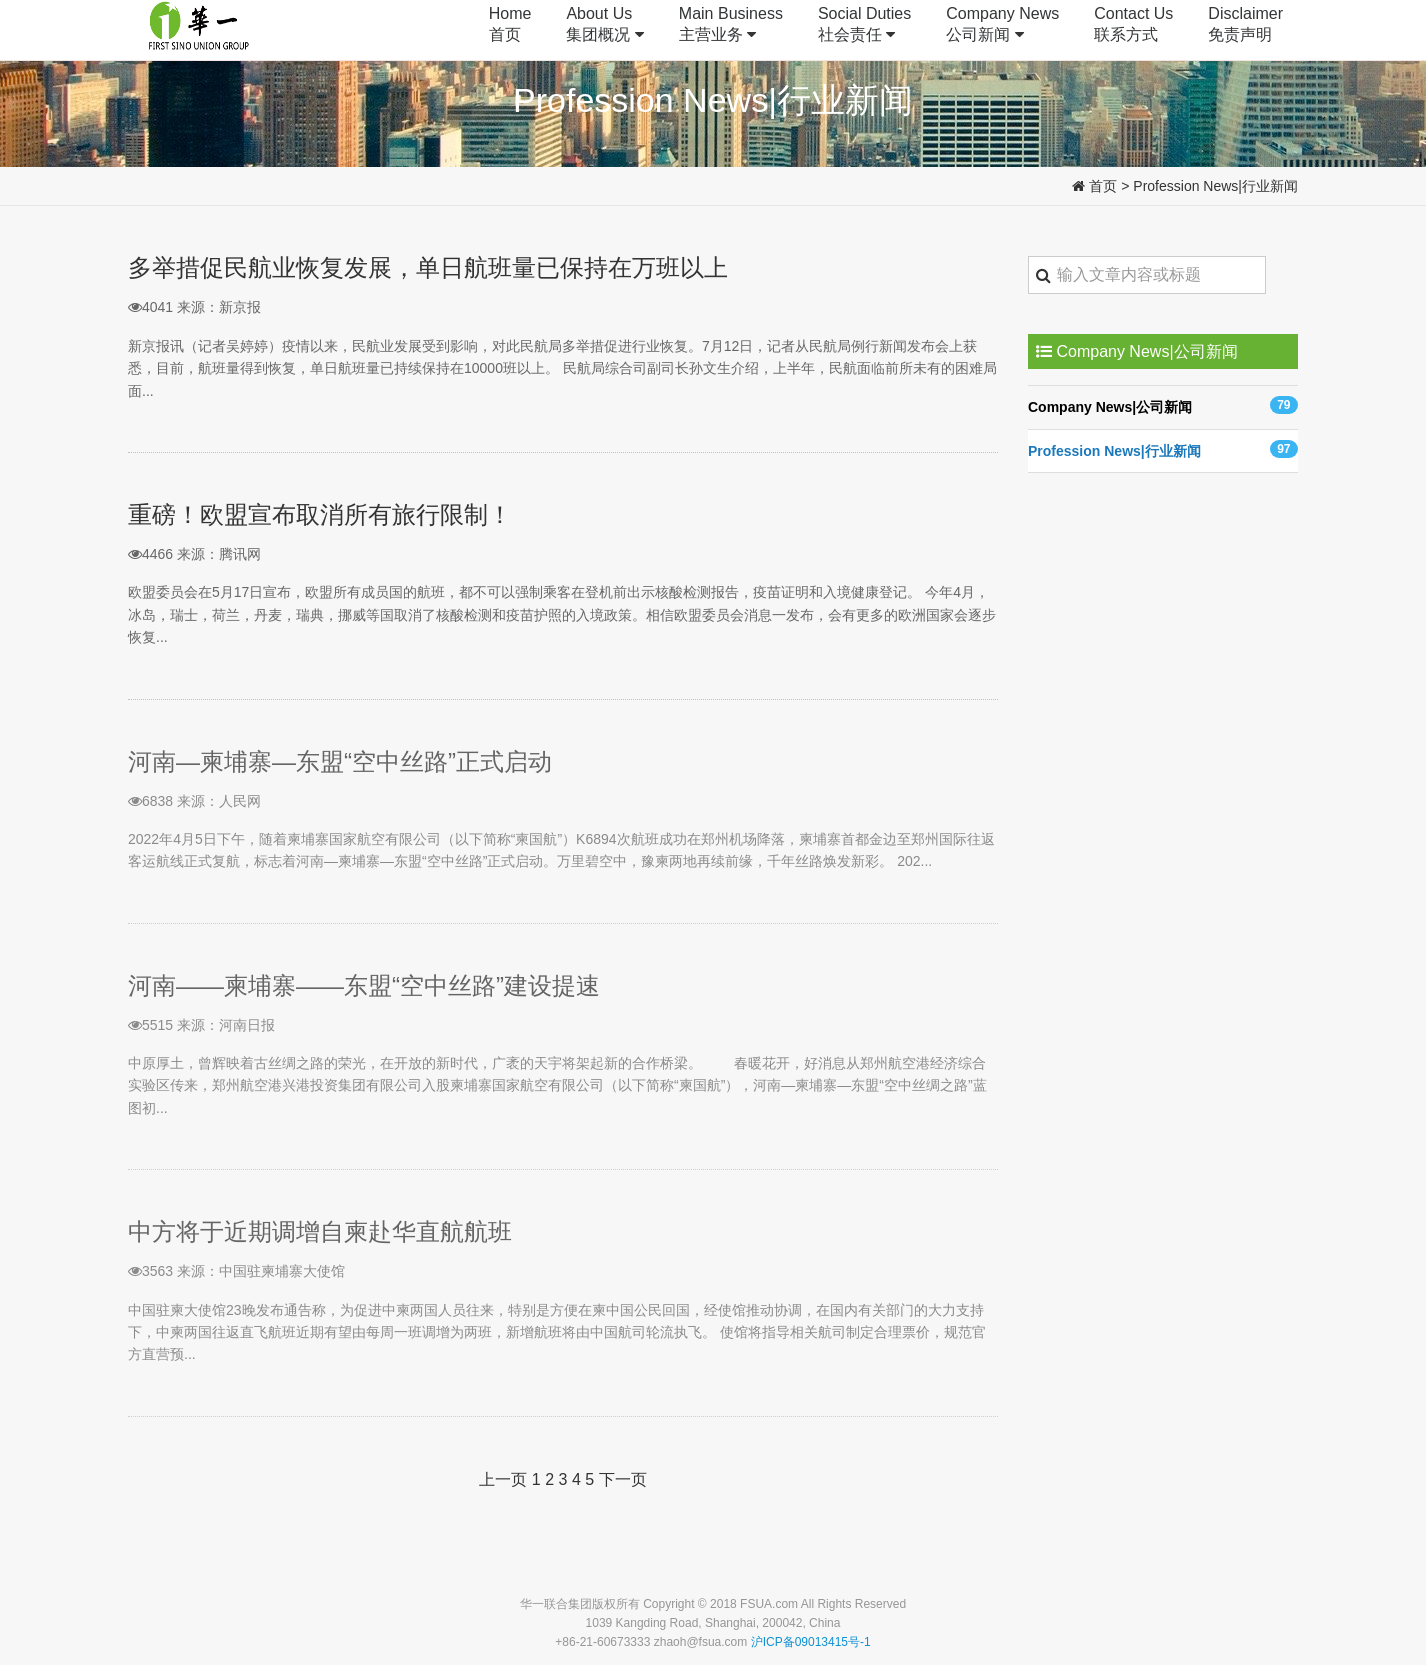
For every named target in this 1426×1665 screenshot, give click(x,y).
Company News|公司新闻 (1163, 405)
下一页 (623, 1479)
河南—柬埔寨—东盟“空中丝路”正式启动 (340, 761)
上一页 (503, 1479)
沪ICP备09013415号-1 (811, 1642)
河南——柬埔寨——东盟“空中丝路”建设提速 (364, 985)
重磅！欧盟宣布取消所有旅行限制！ (320, 514)
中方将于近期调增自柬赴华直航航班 (320, 1231)
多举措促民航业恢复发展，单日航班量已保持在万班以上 (428, 267)
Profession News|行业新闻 (1215, 186)
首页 (1103, 186)
